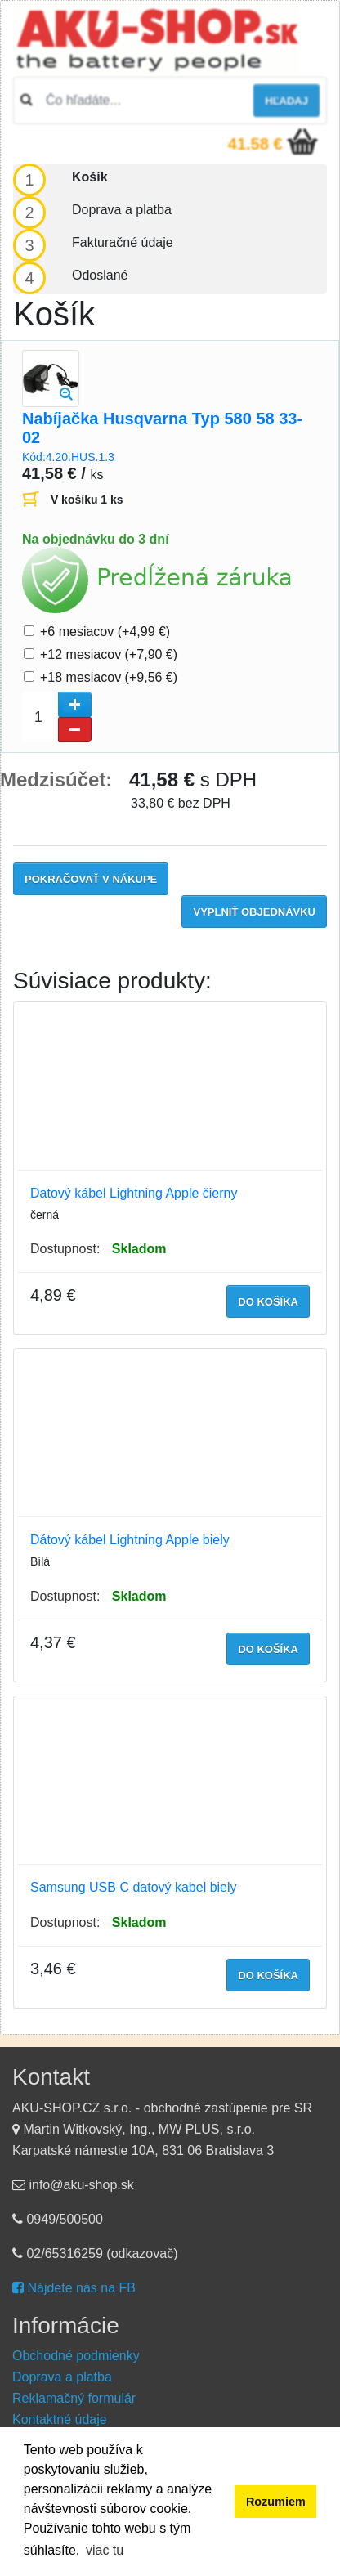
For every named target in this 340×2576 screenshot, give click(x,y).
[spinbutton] (57, 717)
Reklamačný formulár (74, 2398)
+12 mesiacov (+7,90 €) (108, 654)
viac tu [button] (104, 2550)
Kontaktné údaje (59, 2419)
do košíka (268, 1302)
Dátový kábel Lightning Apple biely (130, 1540)
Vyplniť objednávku (254, 912)
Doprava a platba (62, 2377)
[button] (75, 704)
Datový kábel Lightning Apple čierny (134, 1193)
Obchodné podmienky (76, 2356)
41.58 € (255, 144)
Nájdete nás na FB (74, 2288)
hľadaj (286, 101)
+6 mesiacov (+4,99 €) (105, 631)
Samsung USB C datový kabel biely (133, 1887)
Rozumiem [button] (276, 2501)
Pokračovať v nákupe (91, 879)
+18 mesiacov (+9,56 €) (108, 677)
